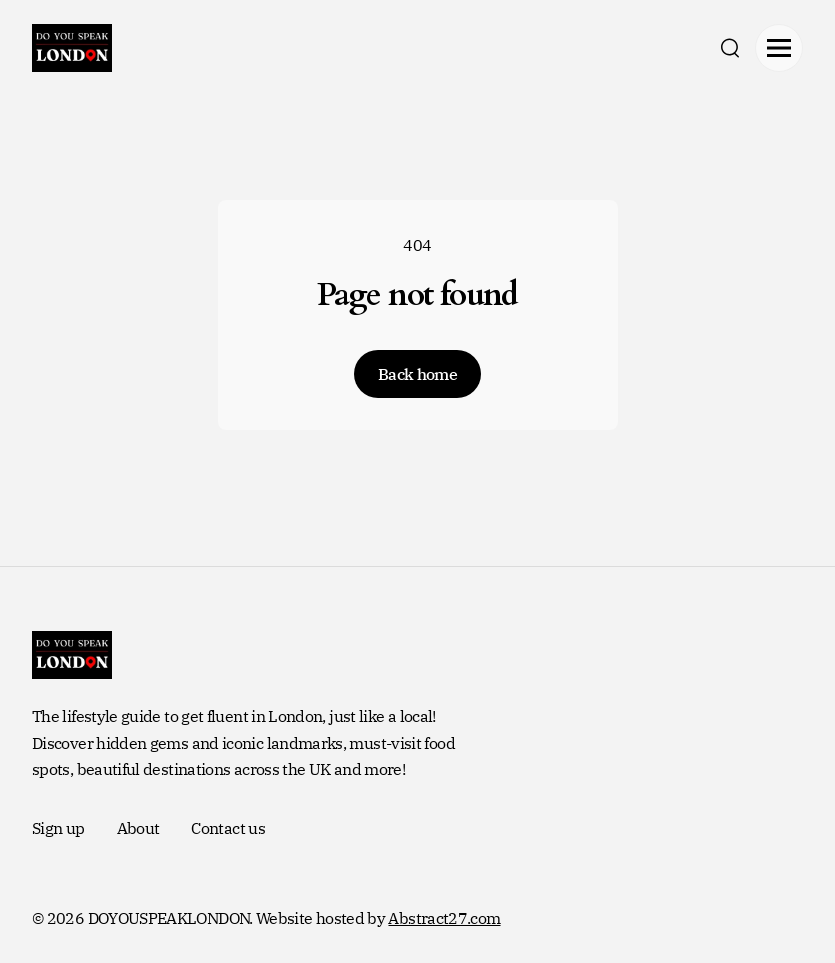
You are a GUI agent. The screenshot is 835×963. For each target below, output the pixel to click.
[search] (730, 48)
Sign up (58, 828)
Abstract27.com (444, 918)
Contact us (228, 828)
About (138, 828)
